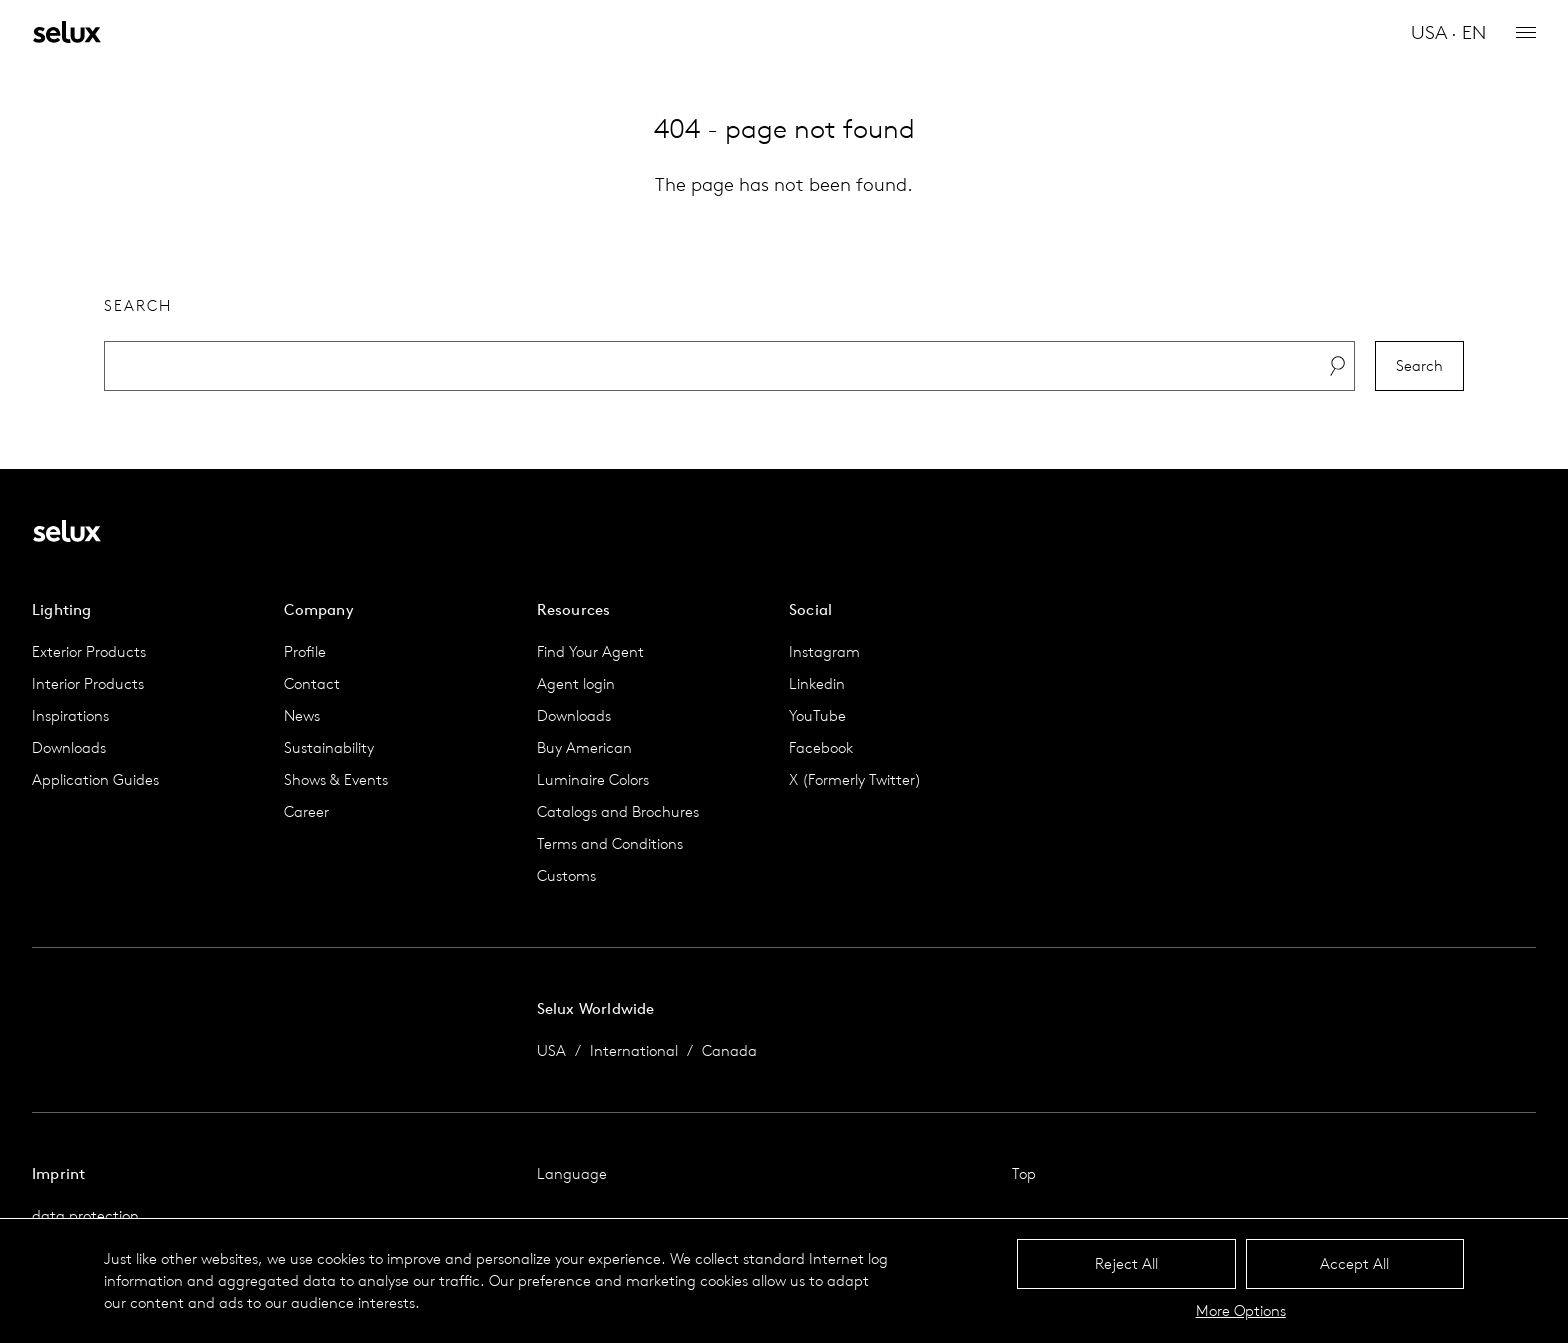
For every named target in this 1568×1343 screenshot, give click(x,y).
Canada (729, 1050)
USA (551, 1050)
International (634, 1050)
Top (1024, 1173)
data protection (85, 1215)
